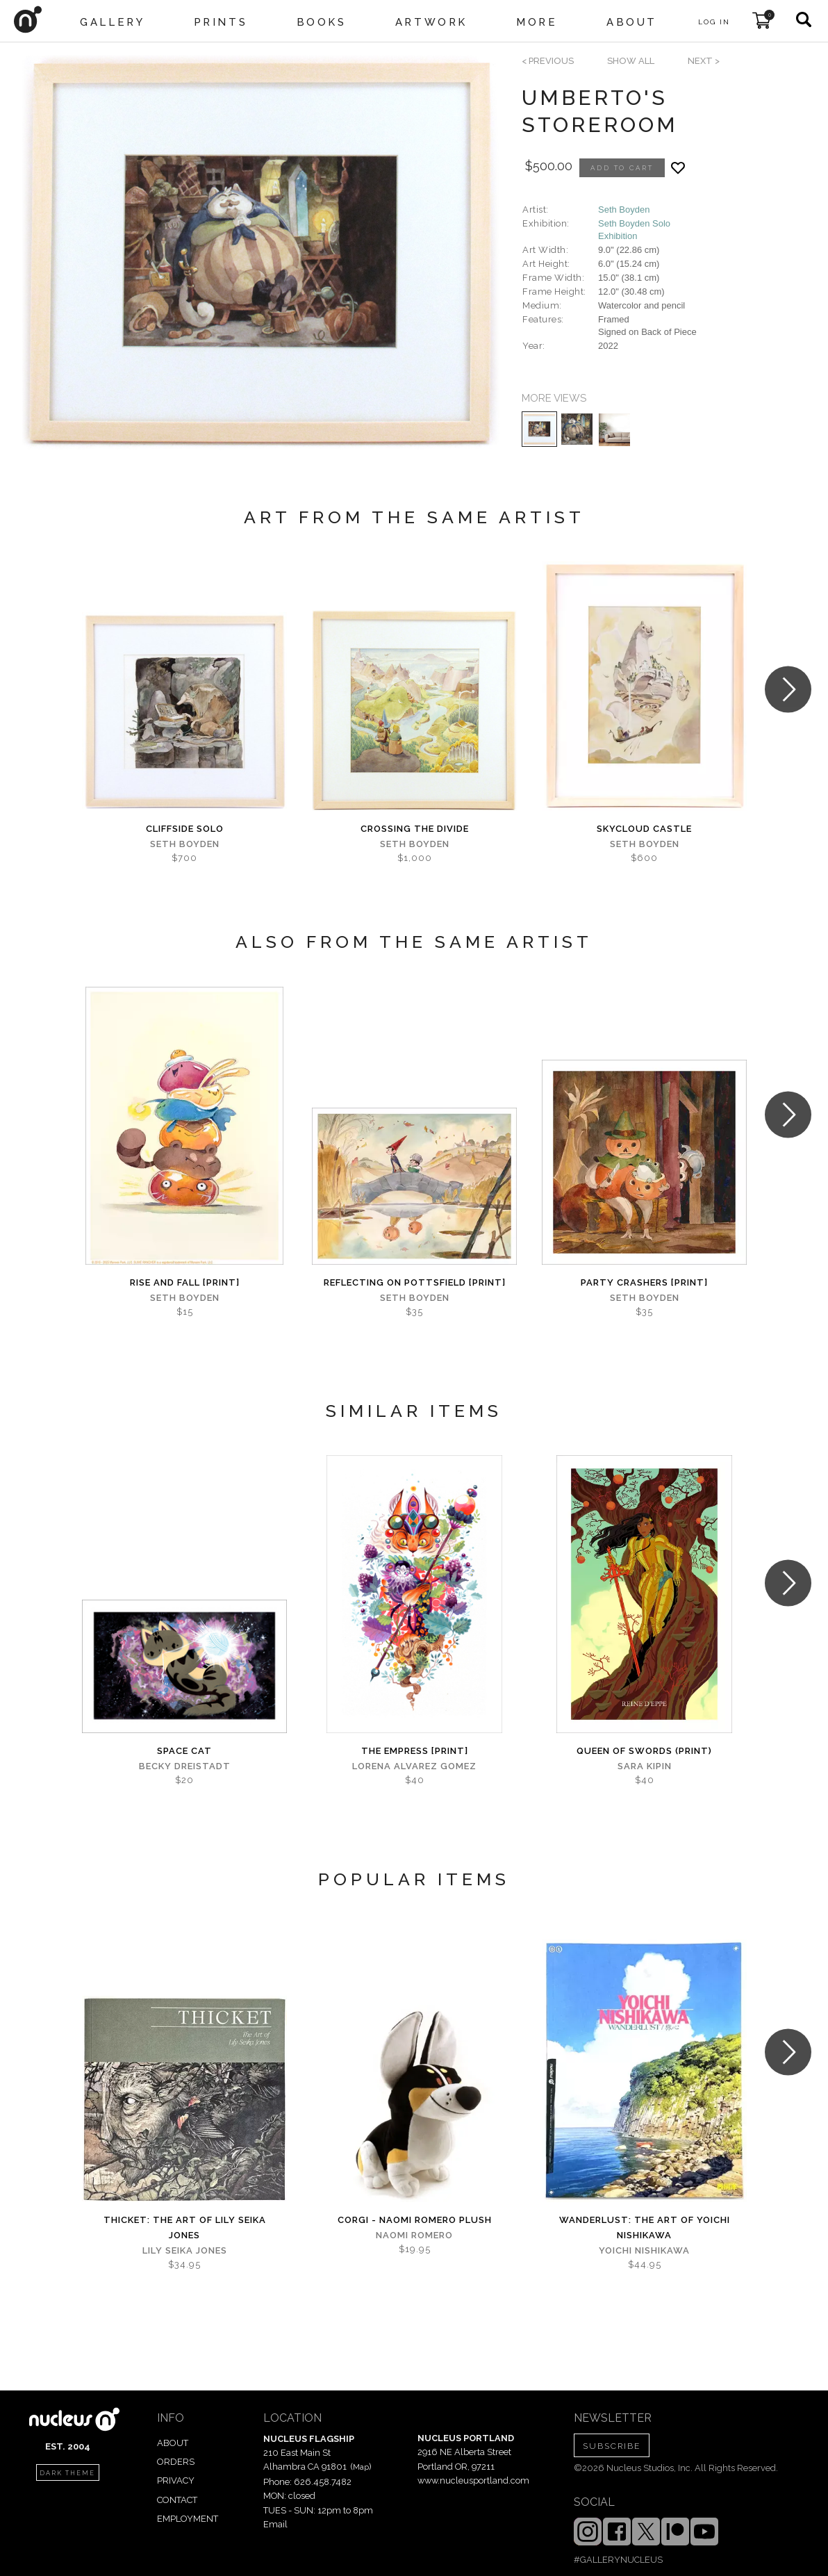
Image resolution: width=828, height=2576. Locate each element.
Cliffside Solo (185, 828)
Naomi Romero (414, 2235)
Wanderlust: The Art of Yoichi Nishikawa (644, 2227)
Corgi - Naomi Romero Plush (415, 2220)
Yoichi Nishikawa (644, 2250)
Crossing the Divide (415, 828)
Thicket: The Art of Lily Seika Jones (185, 2227)
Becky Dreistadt (185, 1766)
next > (704, 61)
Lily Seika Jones (184, 2250)
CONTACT (177, 2500)
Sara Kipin (645, 1766)
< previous (548, 61)
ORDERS (175, 2461)
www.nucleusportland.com (473, 2480)
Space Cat (184, 1751)
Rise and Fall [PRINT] (185, 1282)
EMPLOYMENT (187, 2518)
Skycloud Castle (644, 828)
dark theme (67, 2473)
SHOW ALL (630, 61)
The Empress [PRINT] (414, 1751)
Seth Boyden (623, 209)
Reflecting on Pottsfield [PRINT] (415, 1282)
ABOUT (172, 2443)
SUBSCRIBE (611, 2446)
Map (361, 2467)
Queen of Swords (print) (644, 1751)
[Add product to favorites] (678, 168)
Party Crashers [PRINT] (644, 1282)
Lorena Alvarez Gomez (414, 1766)
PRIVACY (175, 2480)
